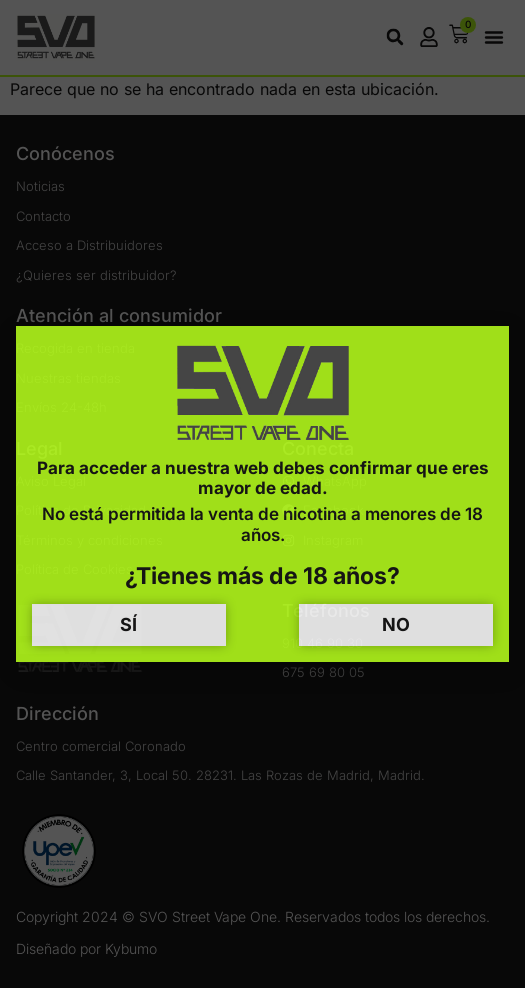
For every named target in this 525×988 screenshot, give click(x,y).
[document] (262, 494)
